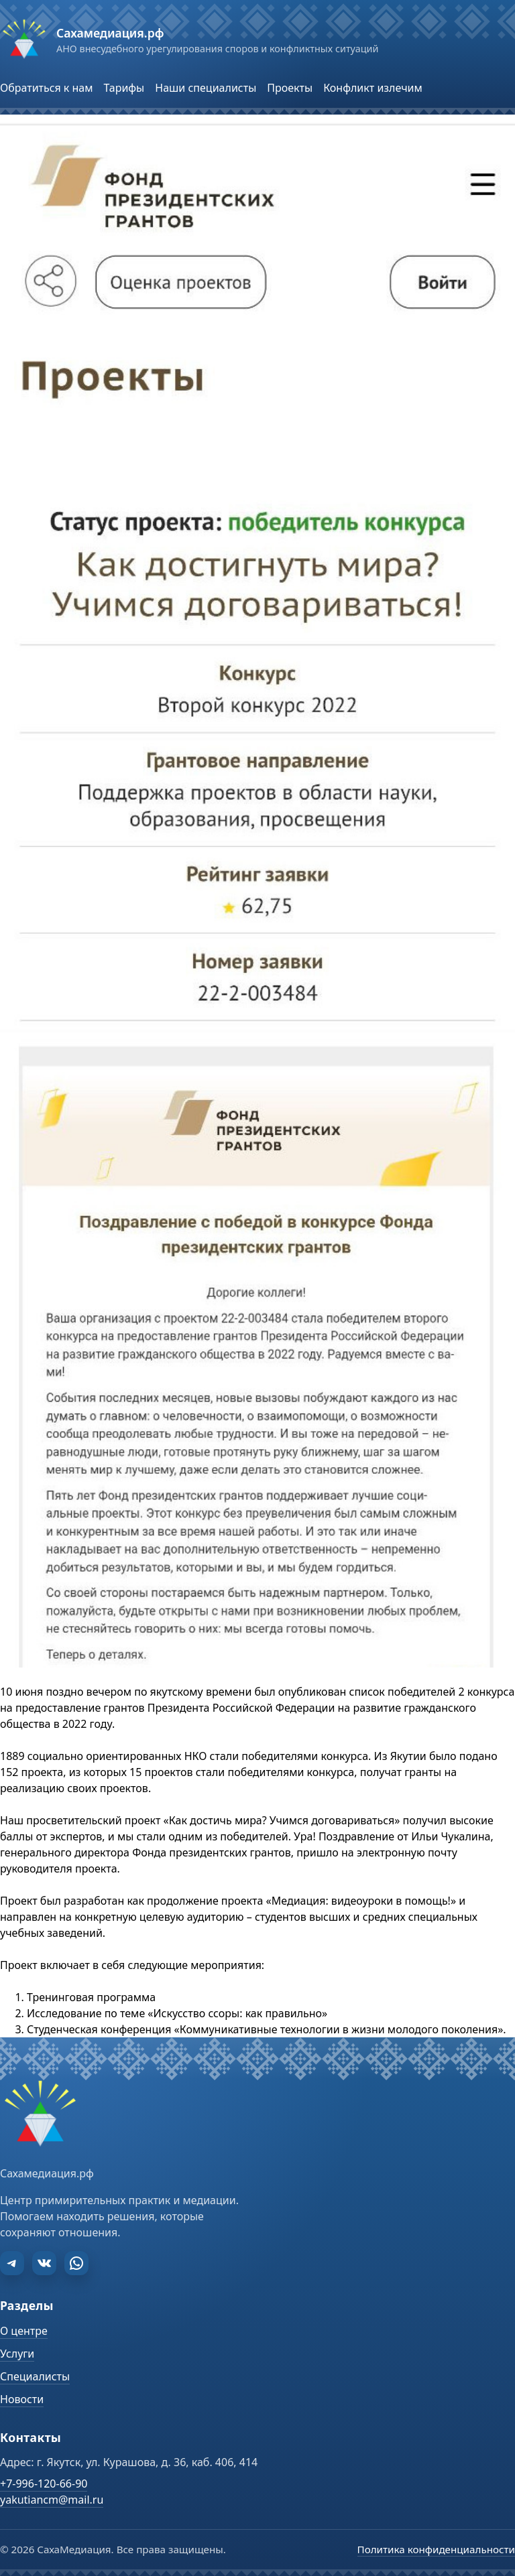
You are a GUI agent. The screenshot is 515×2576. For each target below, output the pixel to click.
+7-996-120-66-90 (43, 2483)
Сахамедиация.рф (110, 33)
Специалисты (35, 2376)
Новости (22, 2399)
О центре (24, 2330)
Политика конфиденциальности (436, 2549)
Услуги (17, 2353)
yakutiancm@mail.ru (51, 2499)
